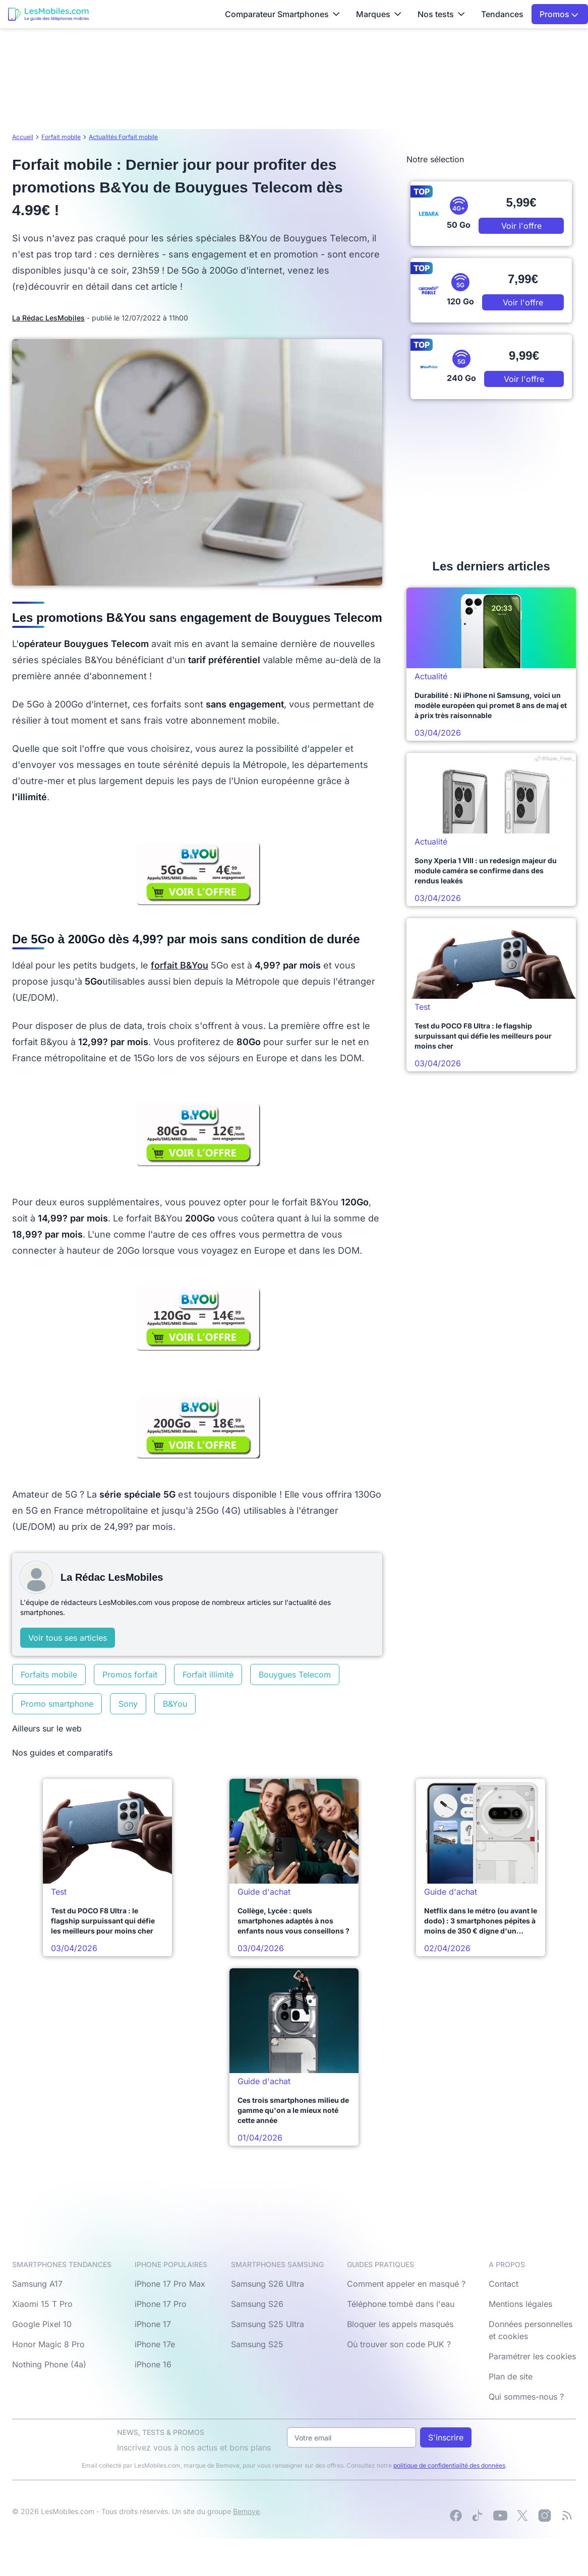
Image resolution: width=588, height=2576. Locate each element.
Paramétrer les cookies (532, 2356)
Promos (559, 14)
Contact (503, 2284)
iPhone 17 (153, 2324)
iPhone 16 (153, 2364)
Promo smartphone (57, 1704)
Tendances (502, 14)
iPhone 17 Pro (161, 2304)
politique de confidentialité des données (449, 2465)
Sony (128, 1704)
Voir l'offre (521, 226)
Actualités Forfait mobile (123, 137)
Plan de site (511, 2376)
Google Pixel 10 (42, 2324)
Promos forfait (129, 1674)
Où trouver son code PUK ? (399, 2344)
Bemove (246, 2511)
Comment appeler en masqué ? (406, 2284)
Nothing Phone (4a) (49, 2364)
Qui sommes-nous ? (526, 2397)
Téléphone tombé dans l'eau (400, 2304)
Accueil (22, 137)
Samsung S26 (257, 2304)
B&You (175, 1704)
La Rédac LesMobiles (48, 317)
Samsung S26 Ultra (267, 2284)
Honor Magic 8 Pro (48, 2344)
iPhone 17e (155, 2344)
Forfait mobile (61, 137)
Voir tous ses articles (67, 1638)
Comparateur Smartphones (282, 14)
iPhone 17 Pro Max (170, 2284)
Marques (378, 14)
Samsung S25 (257, 2344)
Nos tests (441, 14)
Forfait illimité (208, 1674)
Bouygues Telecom (295, 1674)
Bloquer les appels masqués (400, 2324)
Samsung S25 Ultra (267, 2324)
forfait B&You (179, 965)
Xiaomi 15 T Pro (42, 2304)
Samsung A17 (37, 2284)
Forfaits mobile (49, 1674)
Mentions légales (520, 2304)
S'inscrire (445, 2437)
